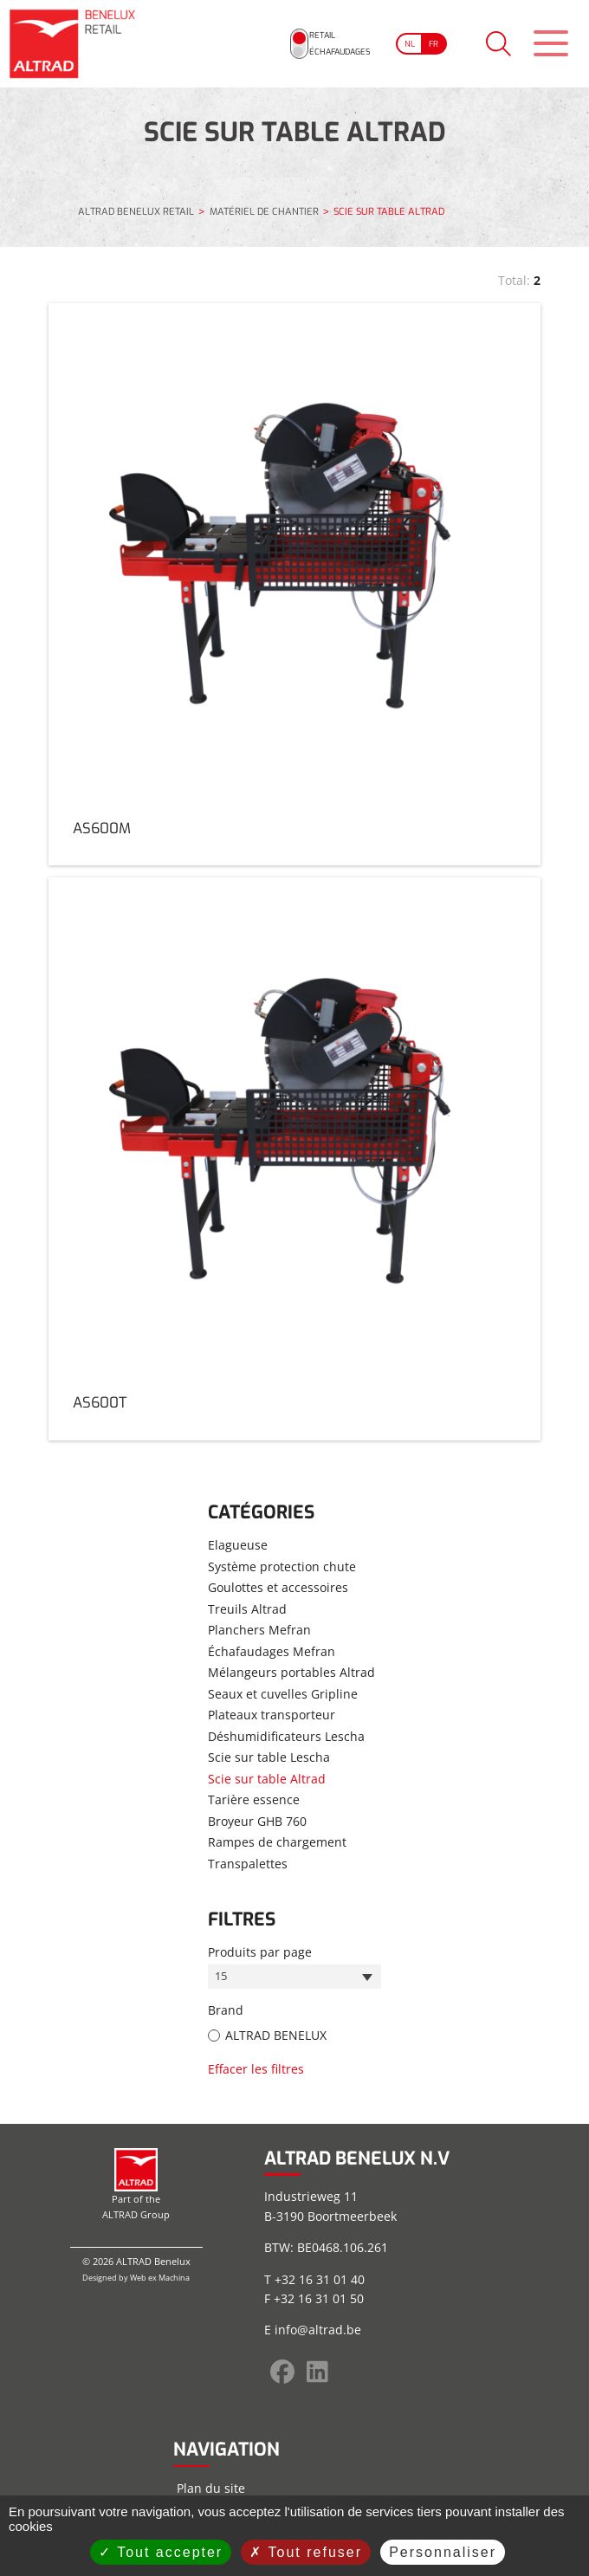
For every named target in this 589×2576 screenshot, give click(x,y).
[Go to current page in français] (417, 43)
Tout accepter (161, 2552)
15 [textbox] (222, 1977)
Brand (225, 2011)
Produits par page (260, 1951)
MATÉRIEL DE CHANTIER (264, 212)
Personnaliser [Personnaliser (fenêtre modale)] (442, 2552)
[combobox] (294, 1977)
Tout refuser (305, 2552)
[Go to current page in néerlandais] (387, 43)
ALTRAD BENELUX (276, 2036)
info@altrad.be (318, 2329)
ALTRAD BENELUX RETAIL (136, 212)
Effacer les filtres (256, 2069)
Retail (284, 33)
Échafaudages (307, 54)
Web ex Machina (160, 2277)
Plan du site (211, 2488)
